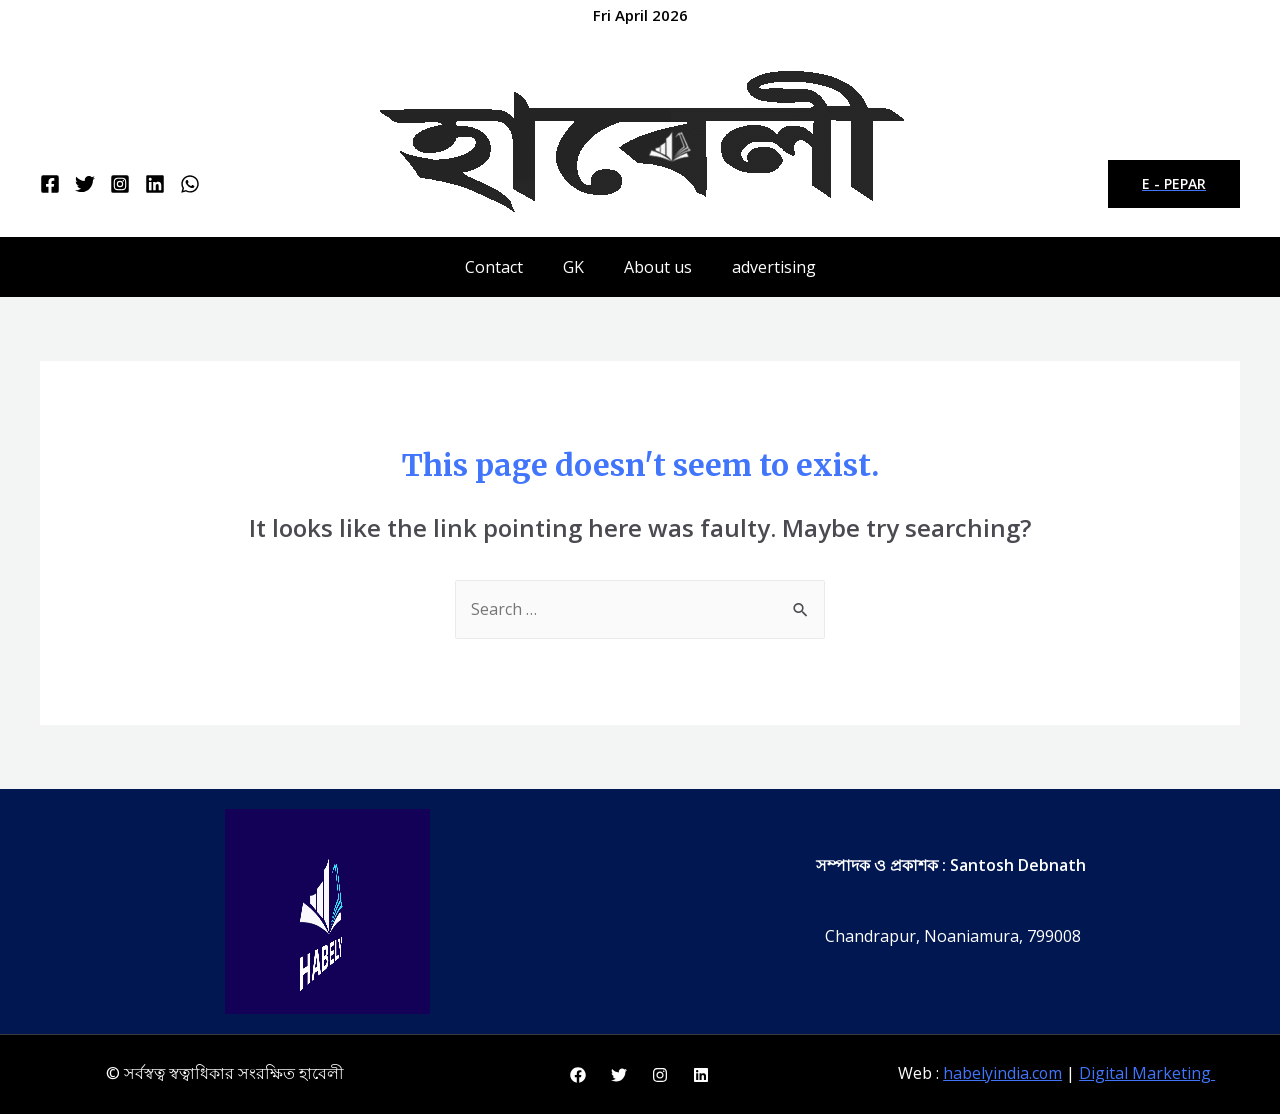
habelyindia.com (1003, 1074)
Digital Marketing (1148, 1074)
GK (573, 267)
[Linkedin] (155, 184)
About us (658, 267)
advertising (774, 267)
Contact (494, 267)
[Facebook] (50, 184)
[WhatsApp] (190, 184)
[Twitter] (85, 184)
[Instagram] (120, 184)
